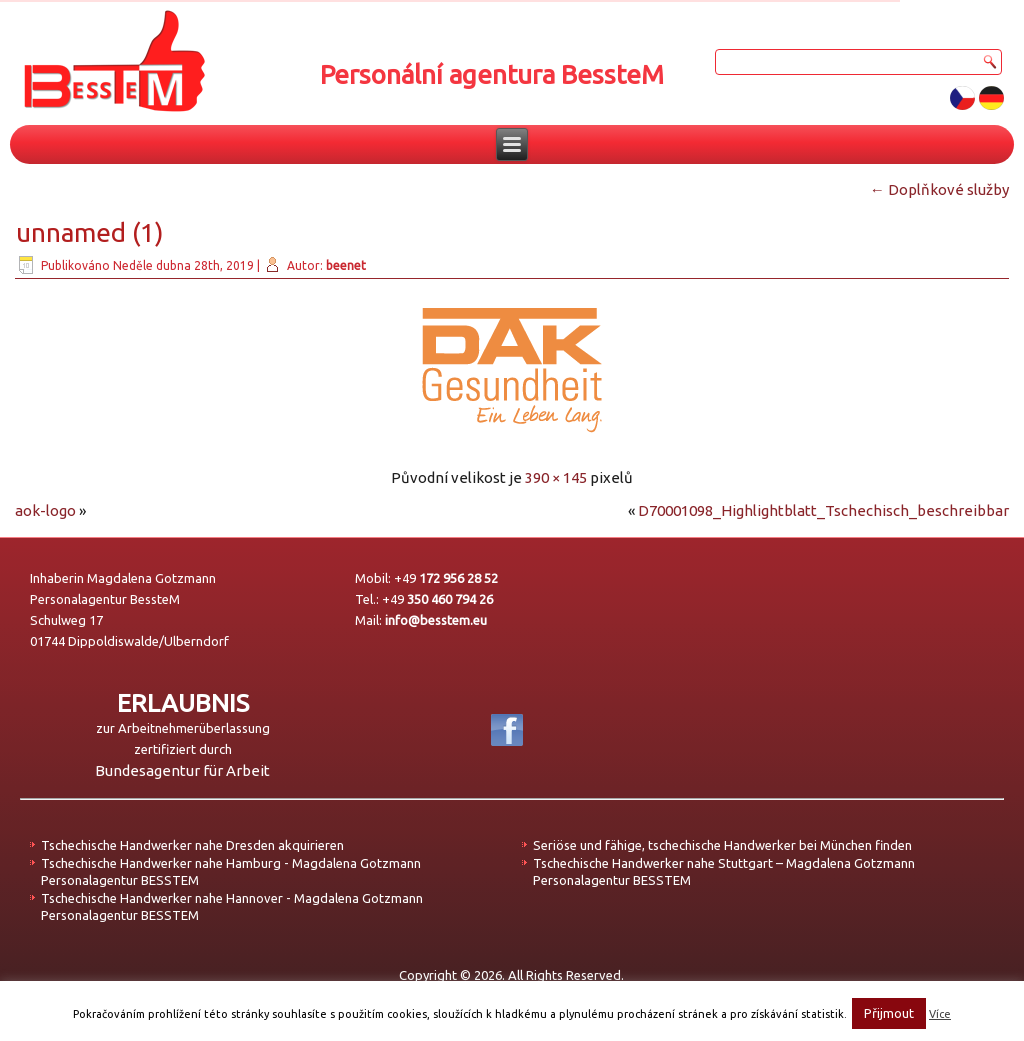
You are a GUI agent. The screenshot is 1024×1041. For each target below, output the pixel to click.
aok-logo (45, 510)
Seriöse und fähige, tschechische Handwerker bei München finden (722, 845)
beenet (346, 265)
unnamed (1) (90, 232)
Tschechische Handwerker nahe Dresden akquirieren (192, 845)
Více (940, 1014)
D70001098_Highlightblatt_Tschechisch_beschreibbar (823, 510)
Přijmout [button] (889, 1013)
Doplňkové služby (939, 189)
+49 (446, 578)
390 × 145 (556, 477)
